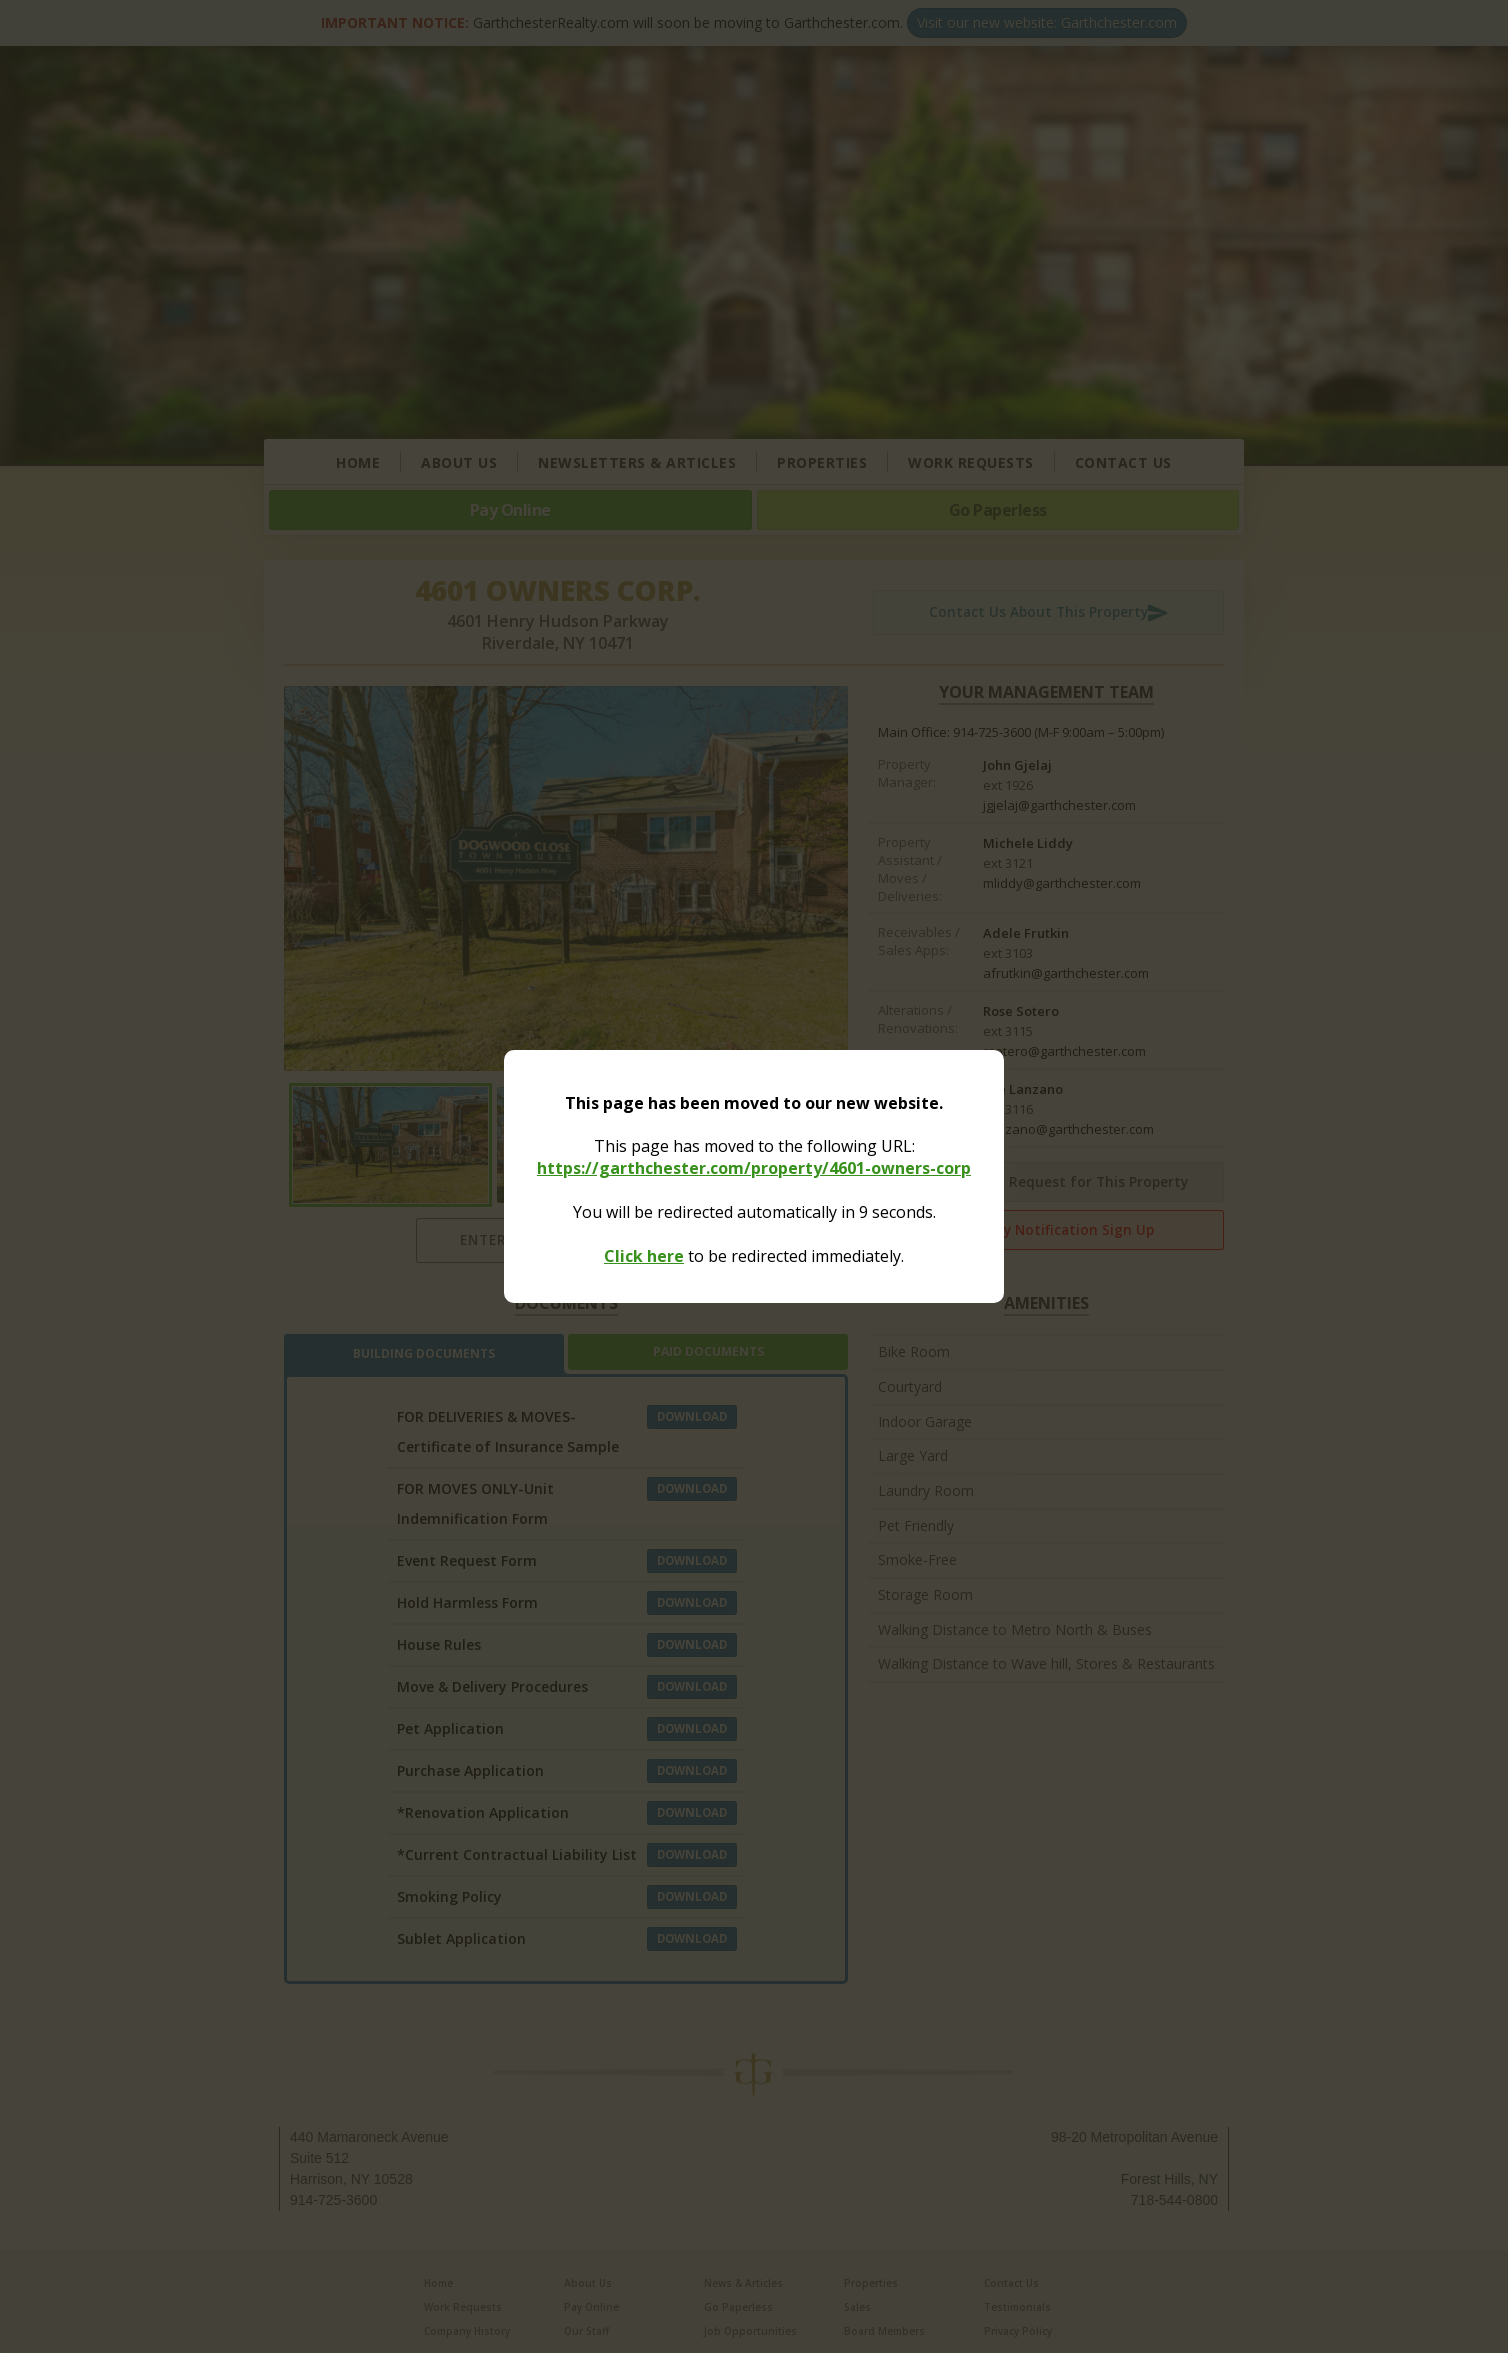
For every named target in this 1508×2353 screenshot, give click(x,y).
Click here (644, 1256)
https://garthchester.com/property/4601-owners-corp (754, 1168)
